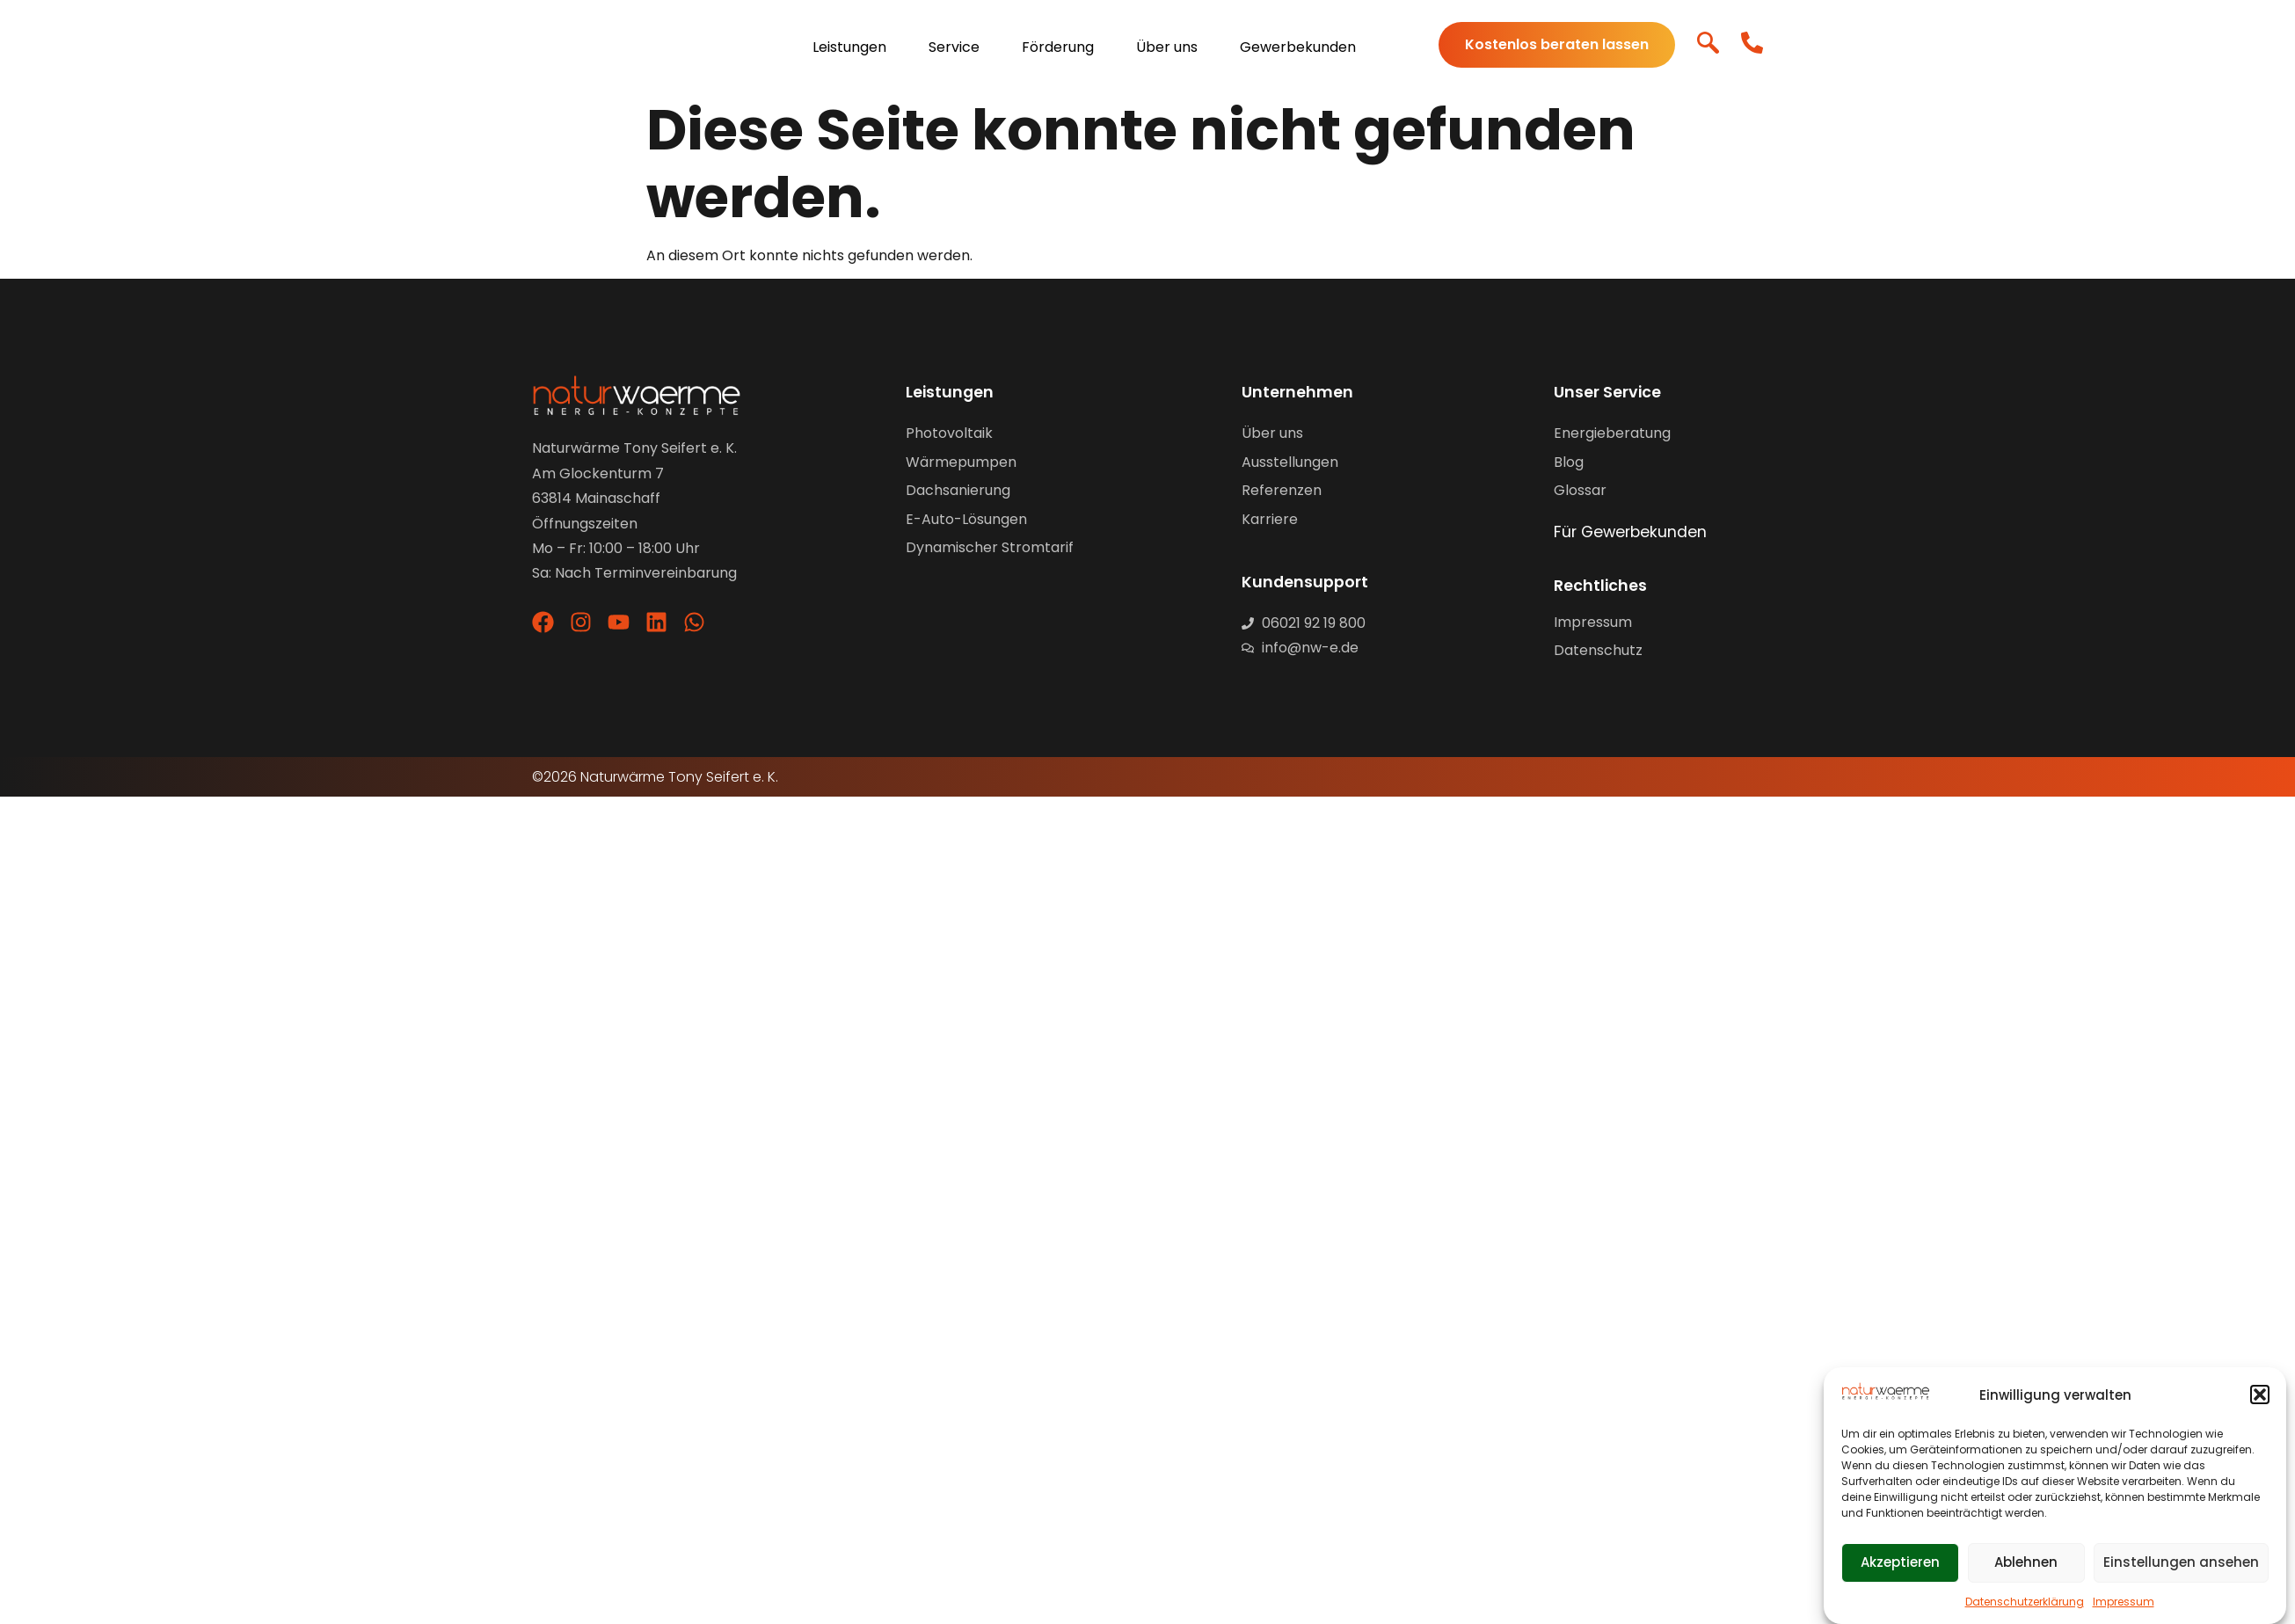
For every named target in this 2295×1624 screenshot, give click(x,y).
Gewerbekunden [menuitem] (1298, 47)
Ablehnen (2026, 1562)
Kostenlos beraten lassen (1557, 44)
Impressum (2123, 1601)
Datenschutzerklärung (2024, 1601)
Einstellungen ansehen (2181, 1562)
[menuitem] (857, 45)
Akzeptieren (1900, 1562)
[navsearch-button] (1708, 45)
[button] (2260, 1394)
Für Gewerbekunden (1630, 532)
